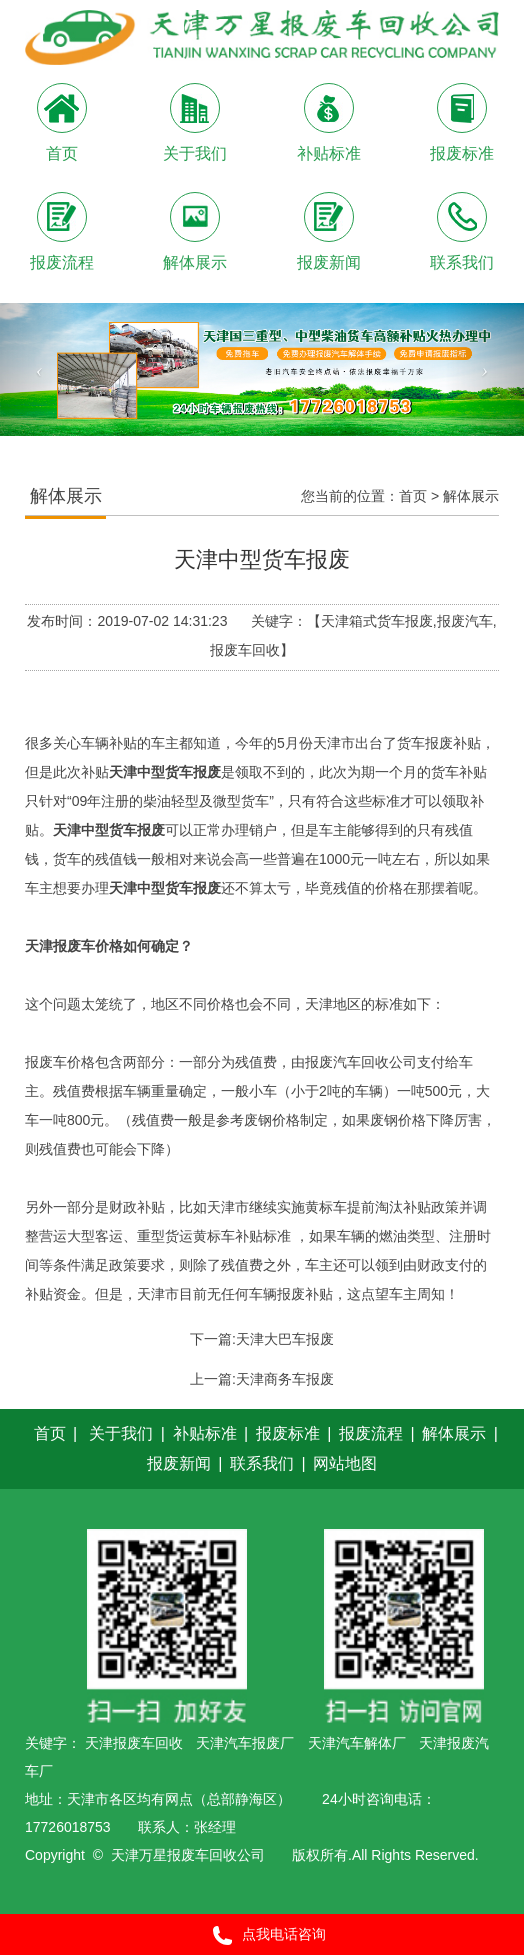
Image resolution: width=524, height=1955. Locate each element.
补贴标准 (205, 1433)
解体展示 (471, 496)
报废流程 (371, 1433)
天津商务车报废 (285, 1379)
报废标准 (288, 1433)
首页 (413, 496)
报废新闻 (179, 1463)
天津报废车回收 (134, 1743)
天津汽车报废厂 (245, 1743)
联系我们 (262, 1463)
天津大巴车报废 (285, 1339)
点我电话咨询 (262, 1935)
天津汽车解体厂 (357, 1743)
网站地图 (345, 1463)
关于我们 (121, 1433)
